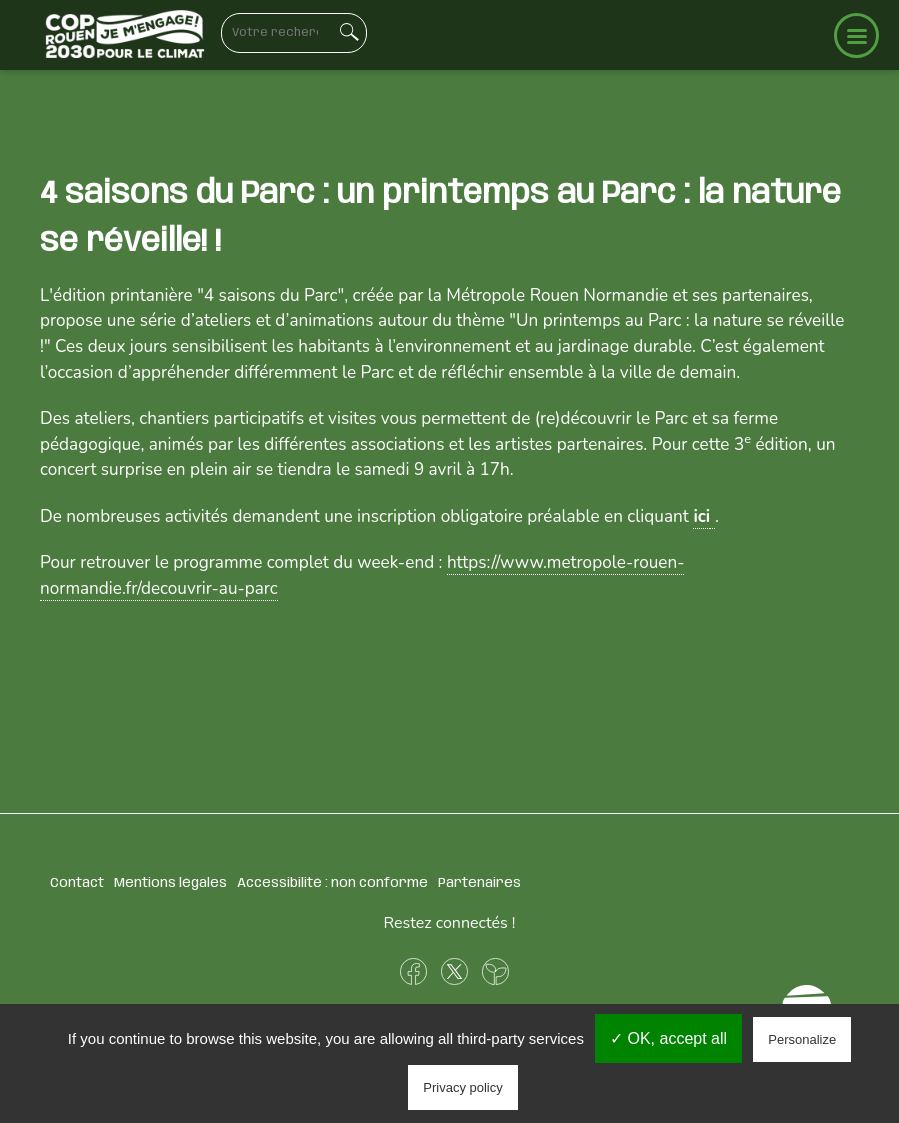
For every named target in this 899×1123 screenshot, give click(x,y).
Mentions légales (170, 883)
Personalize (802, 1039)
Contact (77, 883)
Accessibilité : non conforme (332, 883)
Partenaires (479, 883)
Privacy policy (462, 1087)
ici (701, 516)
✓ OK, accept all (668, 1038)
